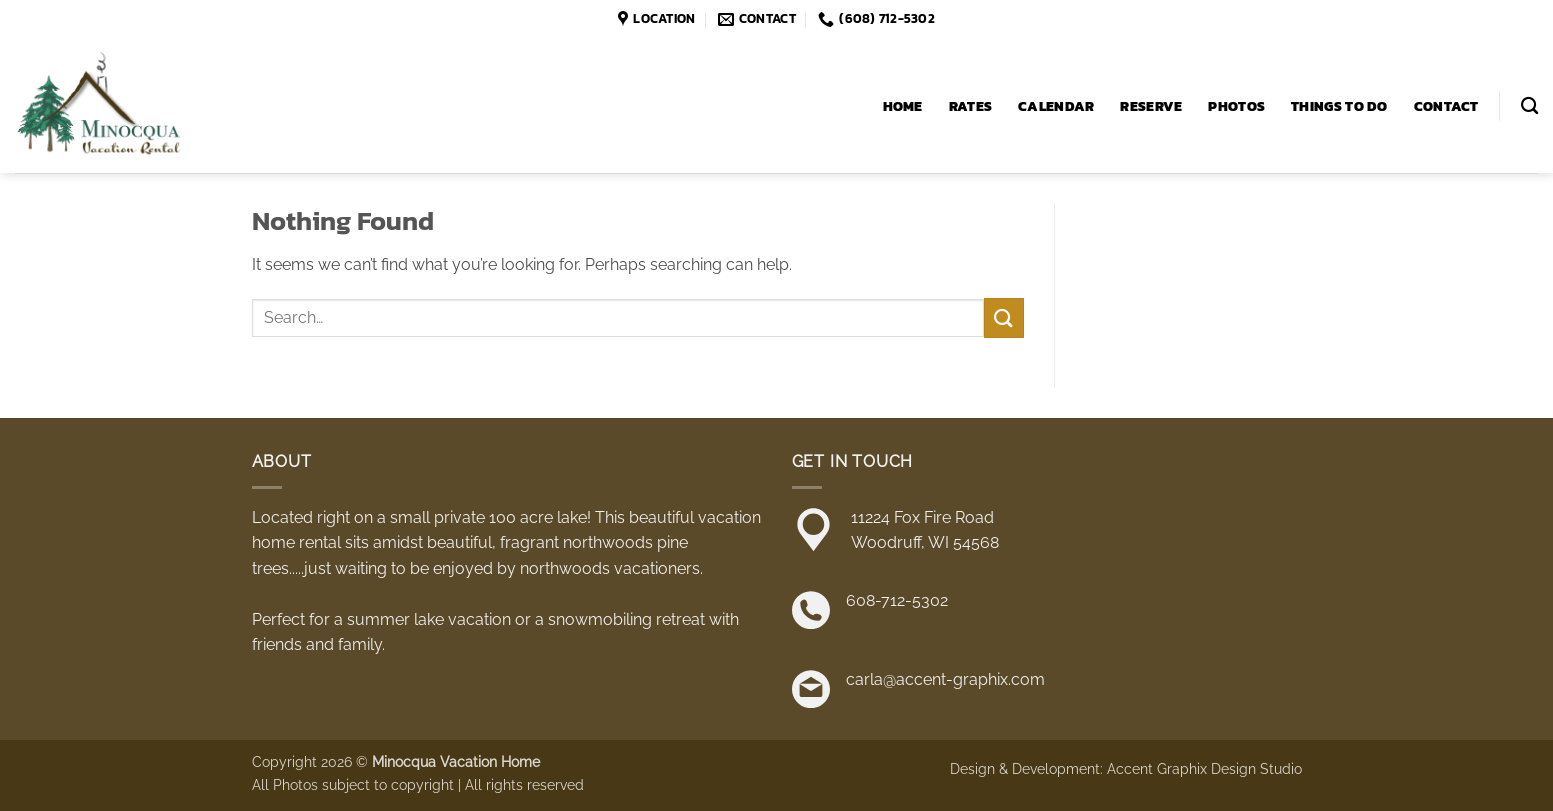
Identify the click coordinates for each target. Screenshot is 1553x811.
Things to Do (1339, 106)
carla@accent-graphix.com (945, 679)
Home (903, 106)
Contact (1446, 106)
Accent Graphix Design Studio (1204, 768)
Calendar (1056, 106)
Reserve (1151, 106)
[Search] (1529, 106)
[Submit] (1004, 317)
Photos (1236, 106)
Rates (970, 106)
